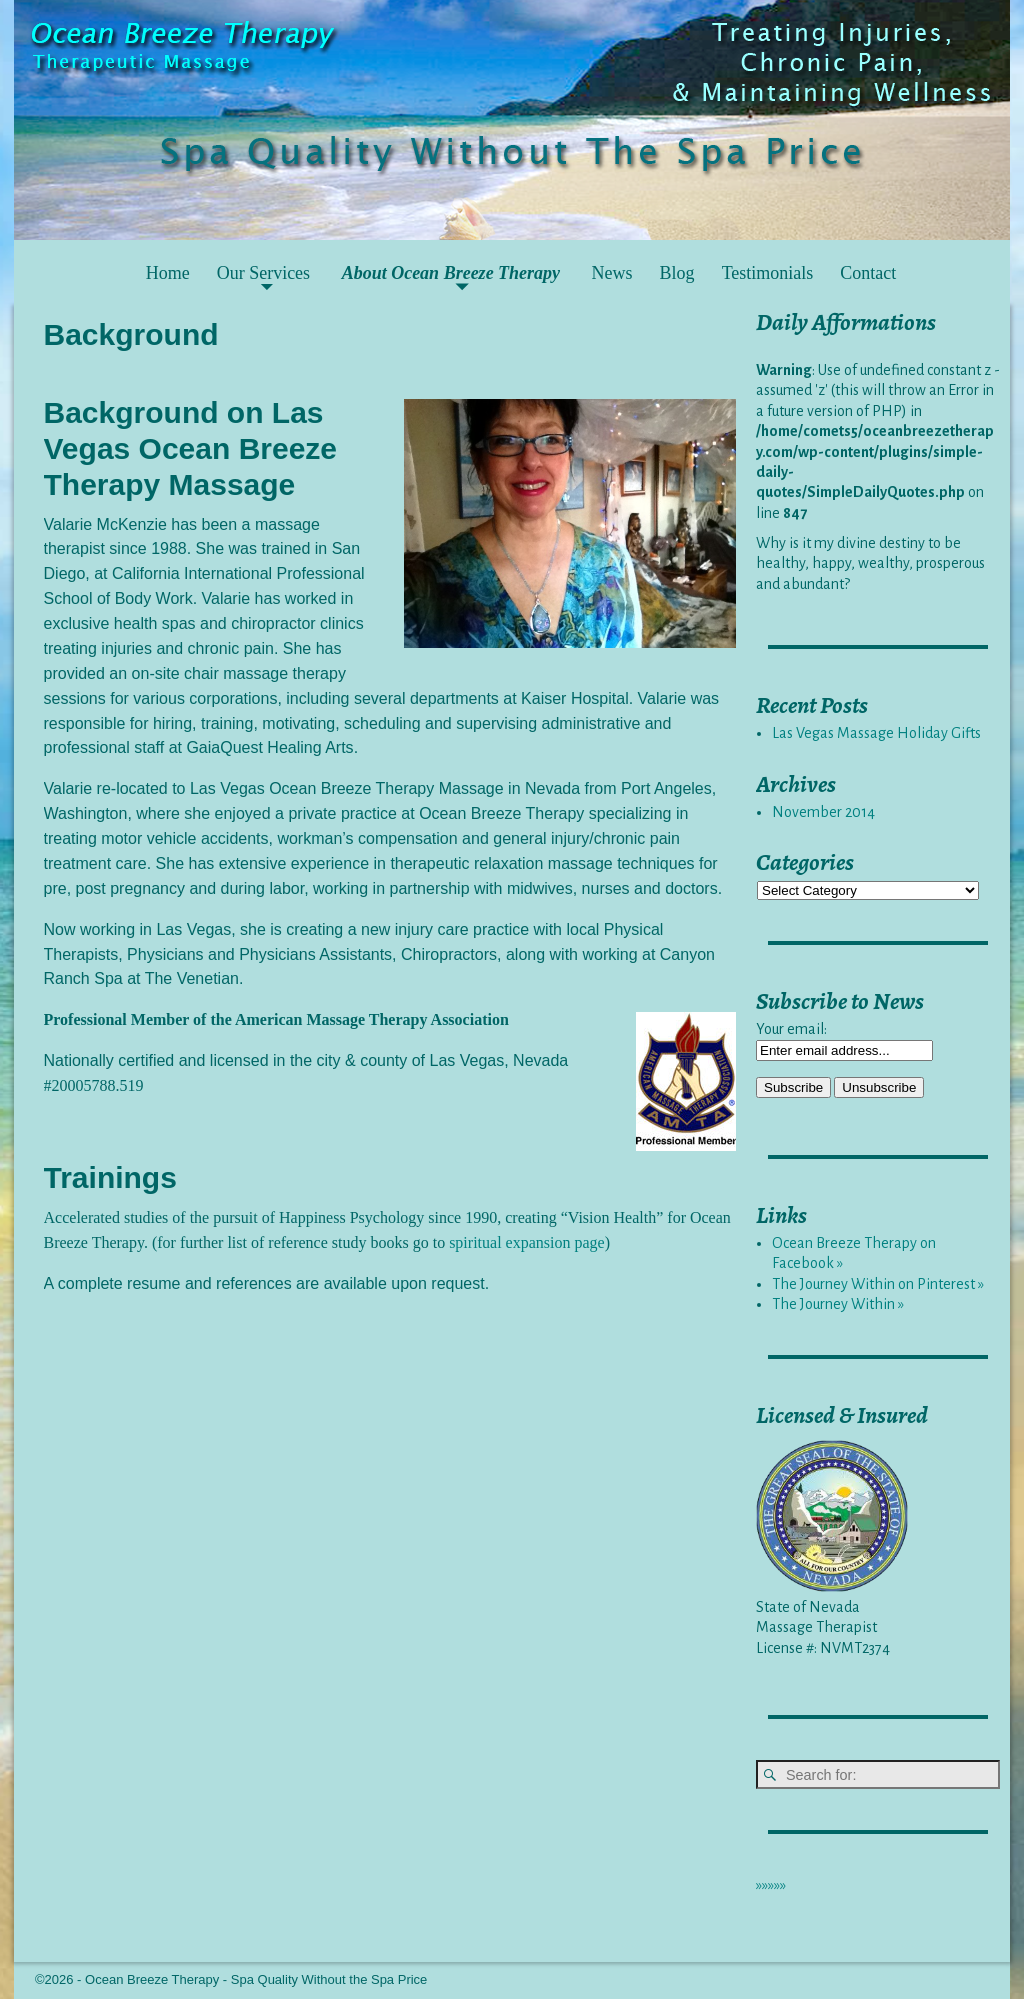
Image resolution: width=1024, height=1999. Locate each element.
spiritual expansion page (527, 1242)
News (612, 273)
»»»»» (771, 1885)
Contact (868, 273)
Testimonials (768, 273)
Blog (677, 273)
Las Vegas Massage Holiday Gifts (876, 733)
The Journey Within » (838, 1304)
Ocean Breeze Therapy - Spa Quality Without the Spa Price (256, 1979)
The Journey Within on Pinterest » (878, 1284)
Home (168, 273)
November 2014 (823, 812)
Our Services (263, 273)
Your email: (791, 1029)
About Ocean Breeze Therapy (451, 273)
